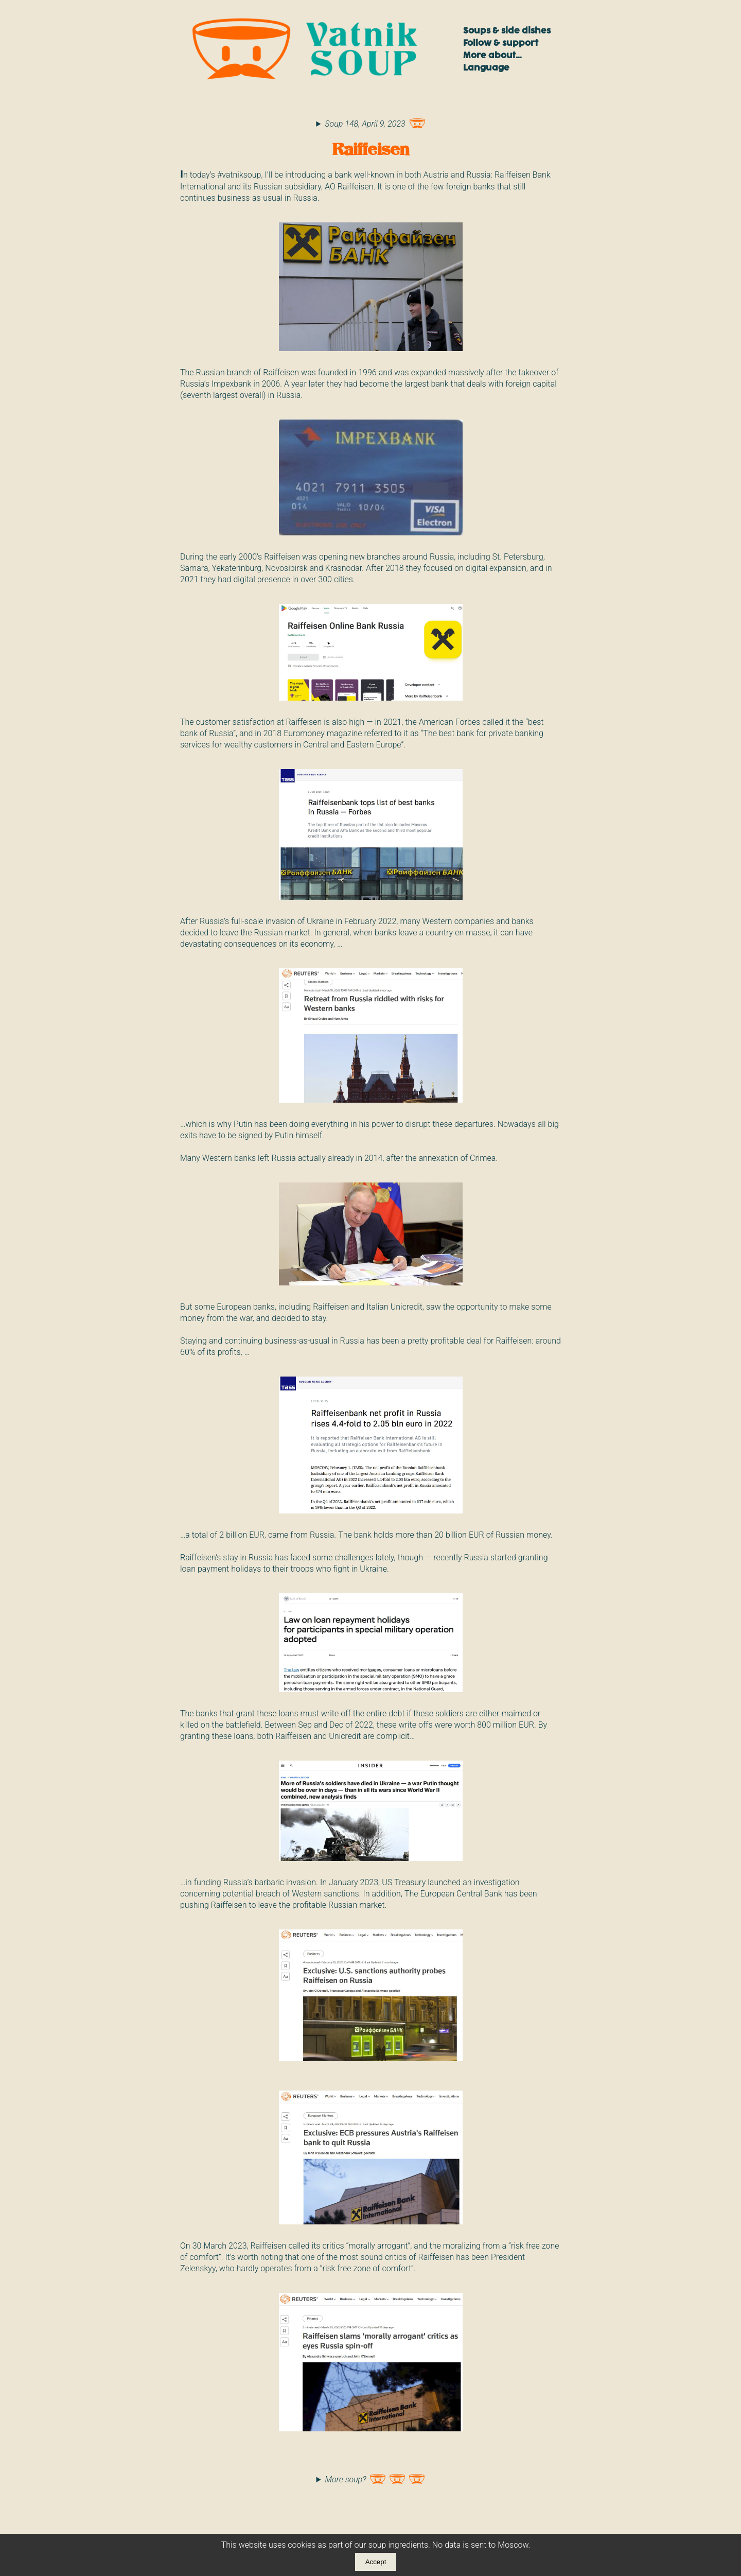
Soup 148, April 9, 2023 (375, 121)
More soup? (375, 2476)
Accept (375, 2562)
